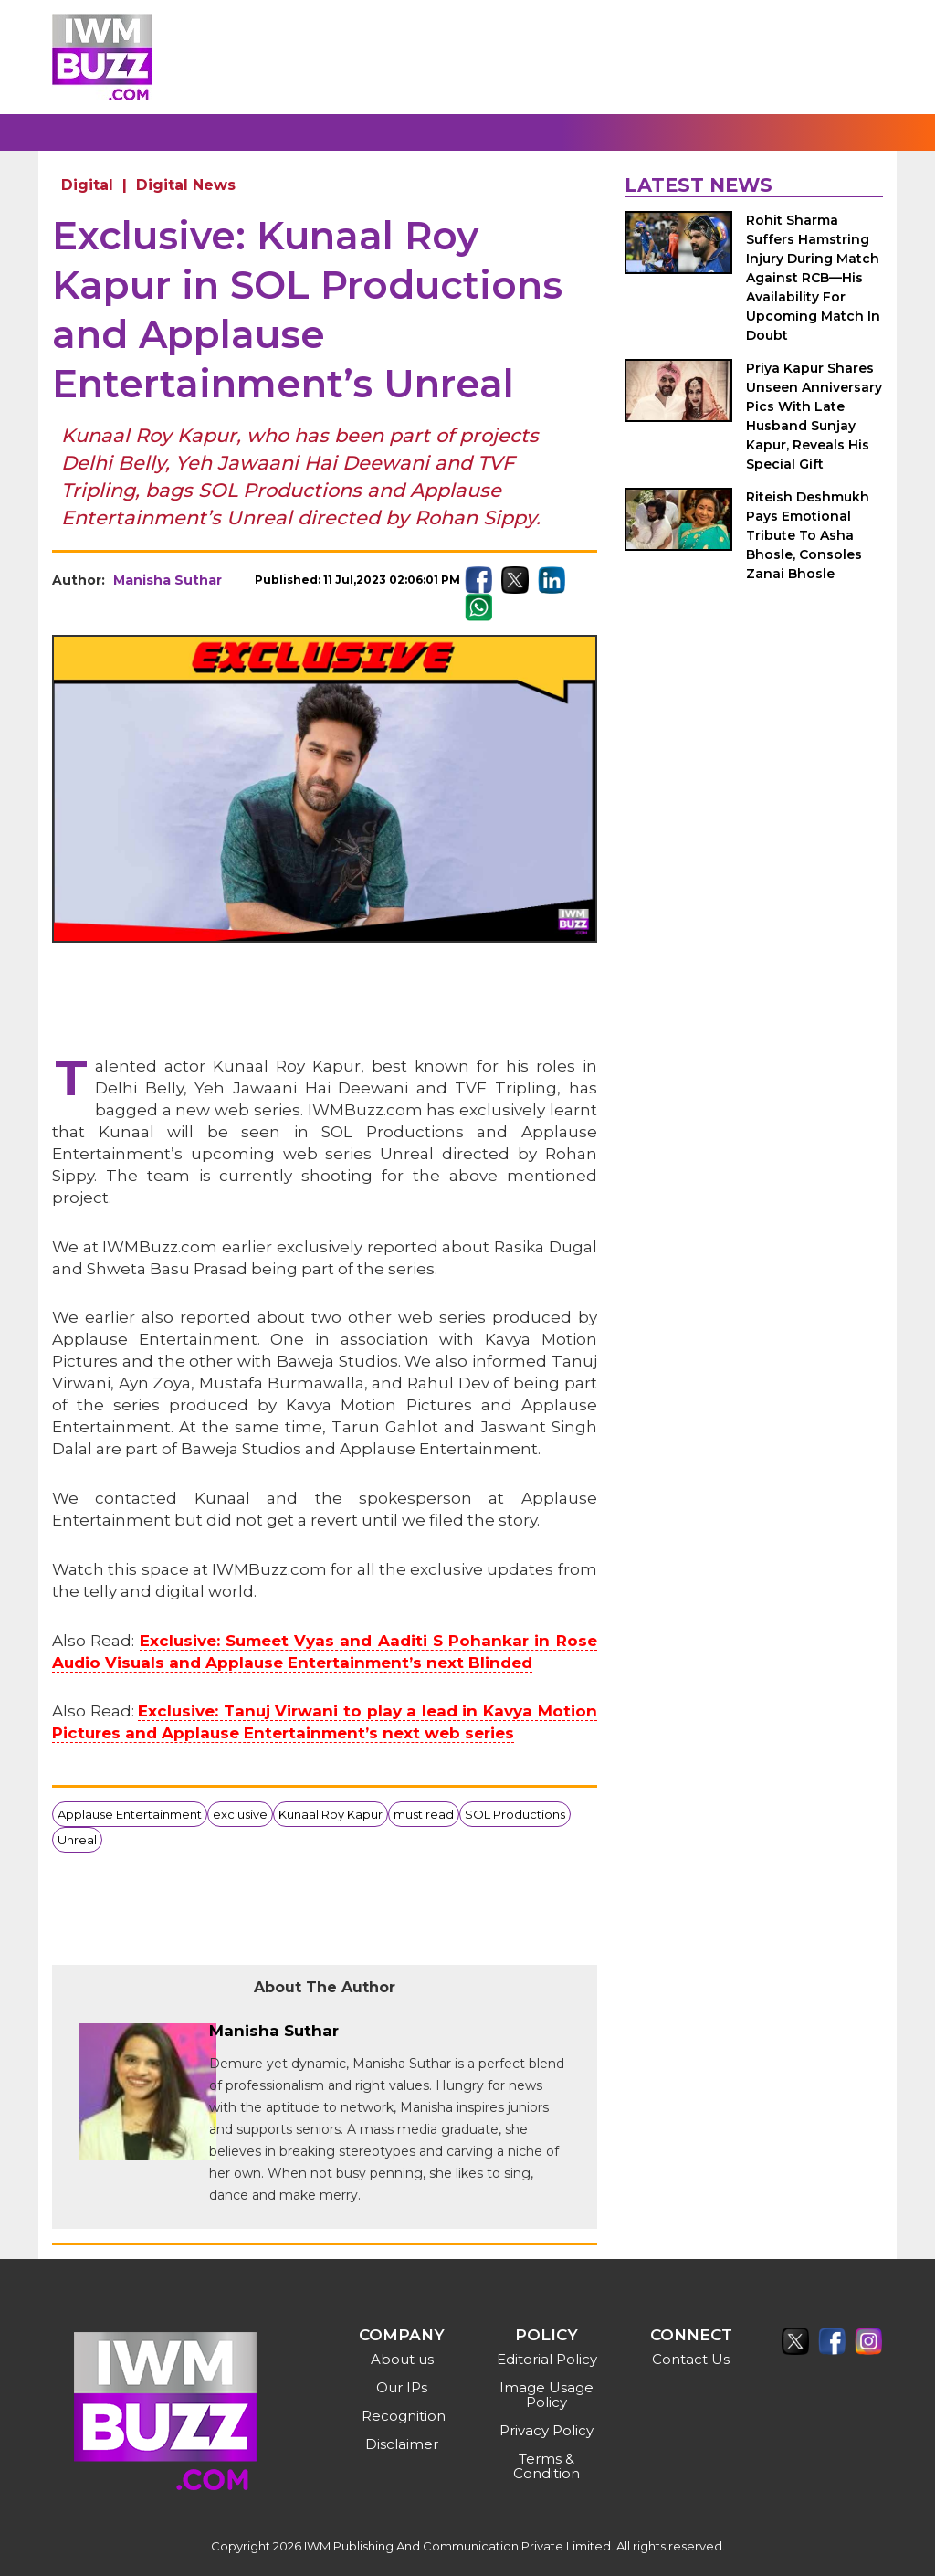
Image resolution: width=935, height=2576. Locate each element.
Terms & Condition (546, 2466)
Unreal (77, 1839)
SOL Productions (515, 1814)
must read (424, 1814)
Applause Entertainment (130, 1814)
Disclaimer (401, 2444)
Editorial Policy (547, 2359)
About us (402, 2359)
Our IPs (401, 2387)
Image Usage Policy (546, 2395)
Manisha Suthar (167, 580)
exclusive (240, 1814)
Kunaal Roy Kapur (330, 1814)
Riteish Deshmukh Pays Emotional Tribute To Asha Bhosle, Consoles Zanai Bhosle (807, 535)
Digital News (186, 185)
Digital (87, 185)
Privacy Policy (546, 2430)
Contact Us (691, 2359)
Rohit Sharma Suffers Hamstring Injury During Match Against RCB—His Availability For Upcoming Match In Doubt (813, 277)
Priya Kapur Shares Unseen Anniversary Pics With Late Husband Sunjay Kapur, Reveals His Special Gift (814, 416)
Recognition (404, 2415)
